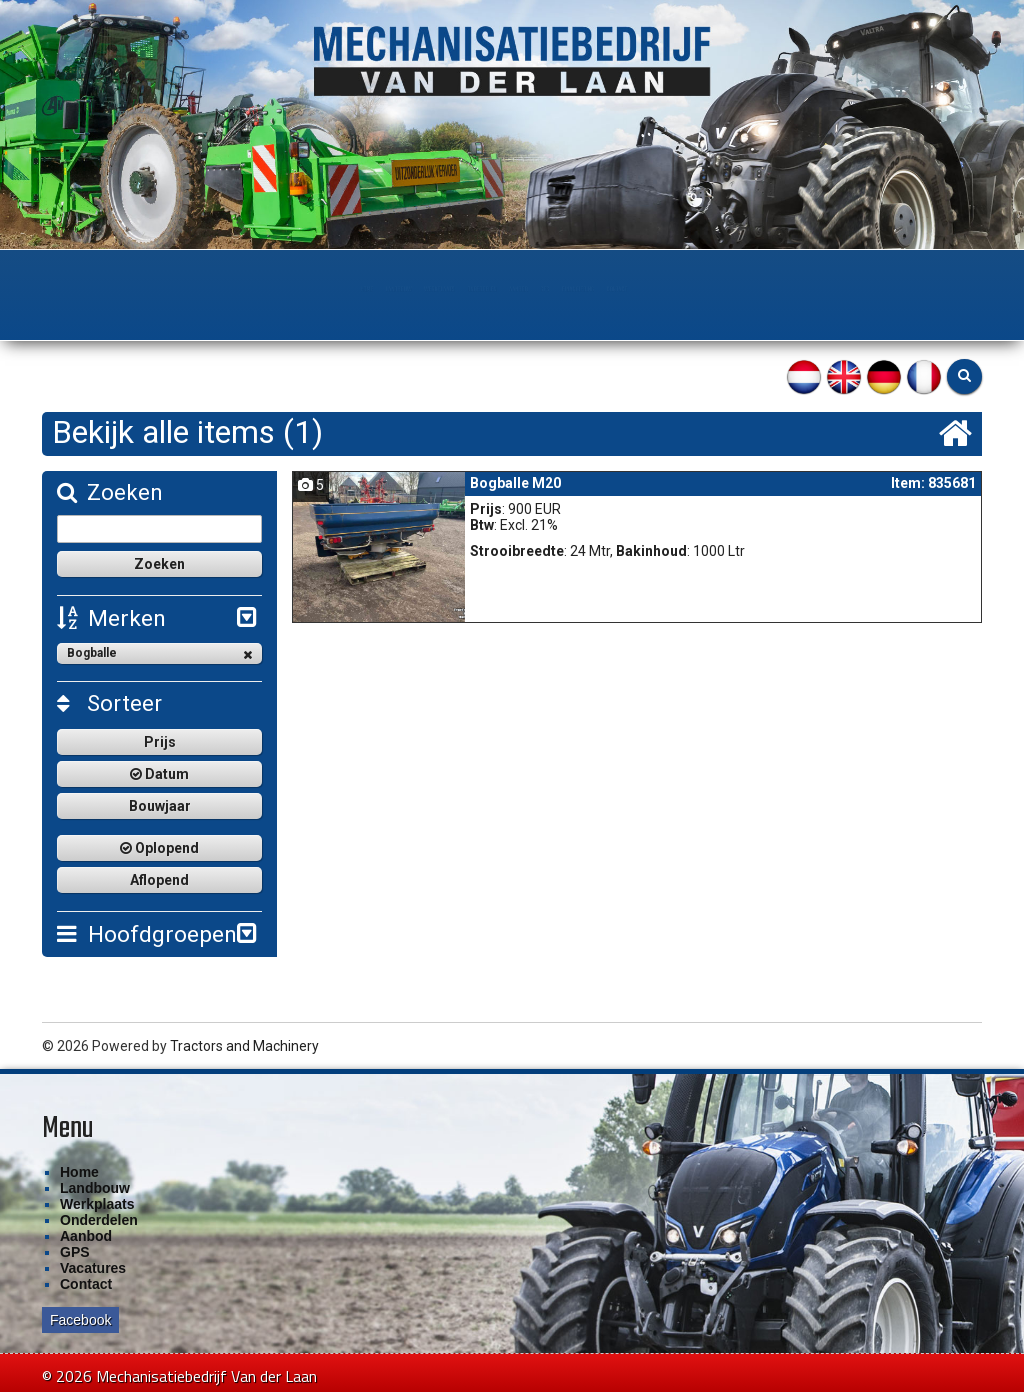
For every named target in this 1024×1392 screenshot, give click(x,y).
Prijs (160, 741)
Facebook (80, 1318)
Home (162, 289)
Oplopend (159, 847)
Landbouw (244, 289)
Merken (110, 617)
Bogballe (159, 652)
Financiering (704, 289)
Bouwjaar (160, 805)
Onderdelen (457, 289)
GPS (619, 289)
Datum (159, 773)
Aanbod (551, 289)
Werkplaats (348, 289)
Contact (803, 289)
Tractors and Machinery (244, 1044)
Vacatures (93, 1266)
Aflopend (159, 879)
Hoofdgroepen (145, 932)
